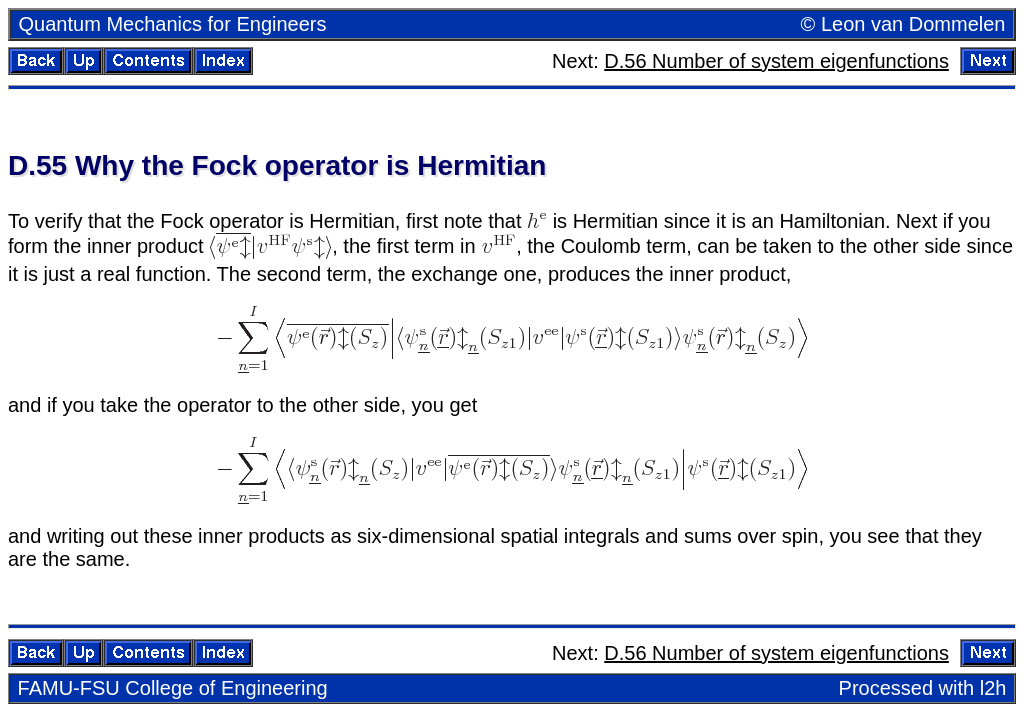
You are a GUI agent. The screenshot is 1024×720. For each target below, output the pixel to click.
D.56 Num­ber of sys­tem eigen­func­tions (776, 61)
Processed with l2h (923, 688)
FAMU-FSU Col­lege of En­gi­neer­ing (173, 688)
